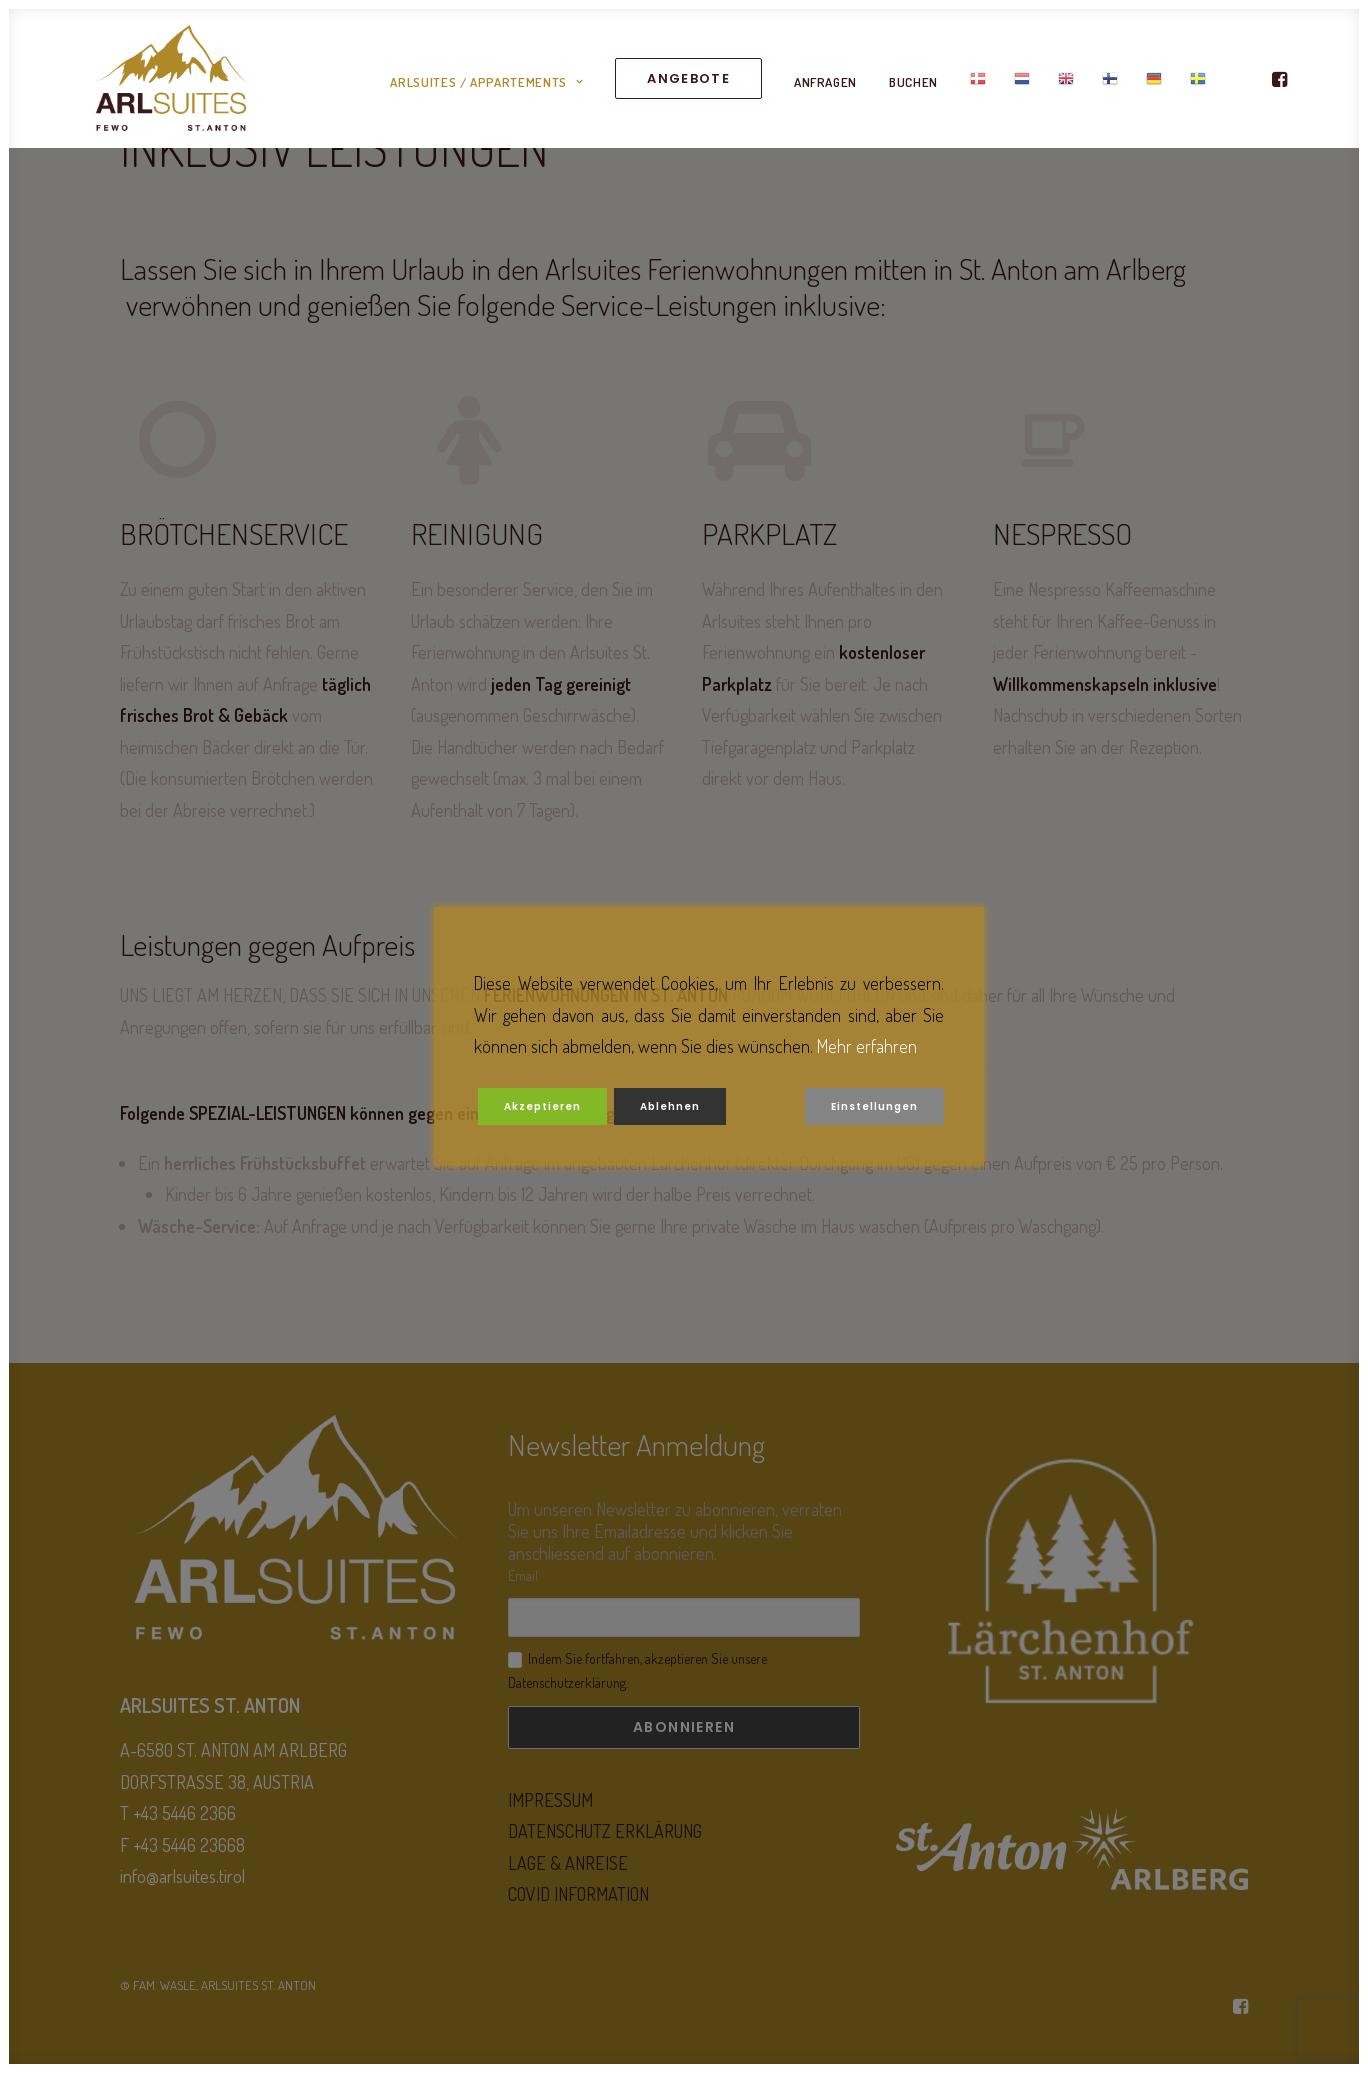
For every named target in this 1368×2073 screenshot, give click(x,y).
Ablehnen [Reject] (670, 1106)
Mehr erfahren (867, 1046)
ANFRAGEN (825, 91)
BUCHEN (913, 91)
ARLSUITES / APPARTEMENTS (486, 91)
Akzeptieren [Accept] (542, 1106)
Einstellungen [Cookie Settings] (874, 1106)
